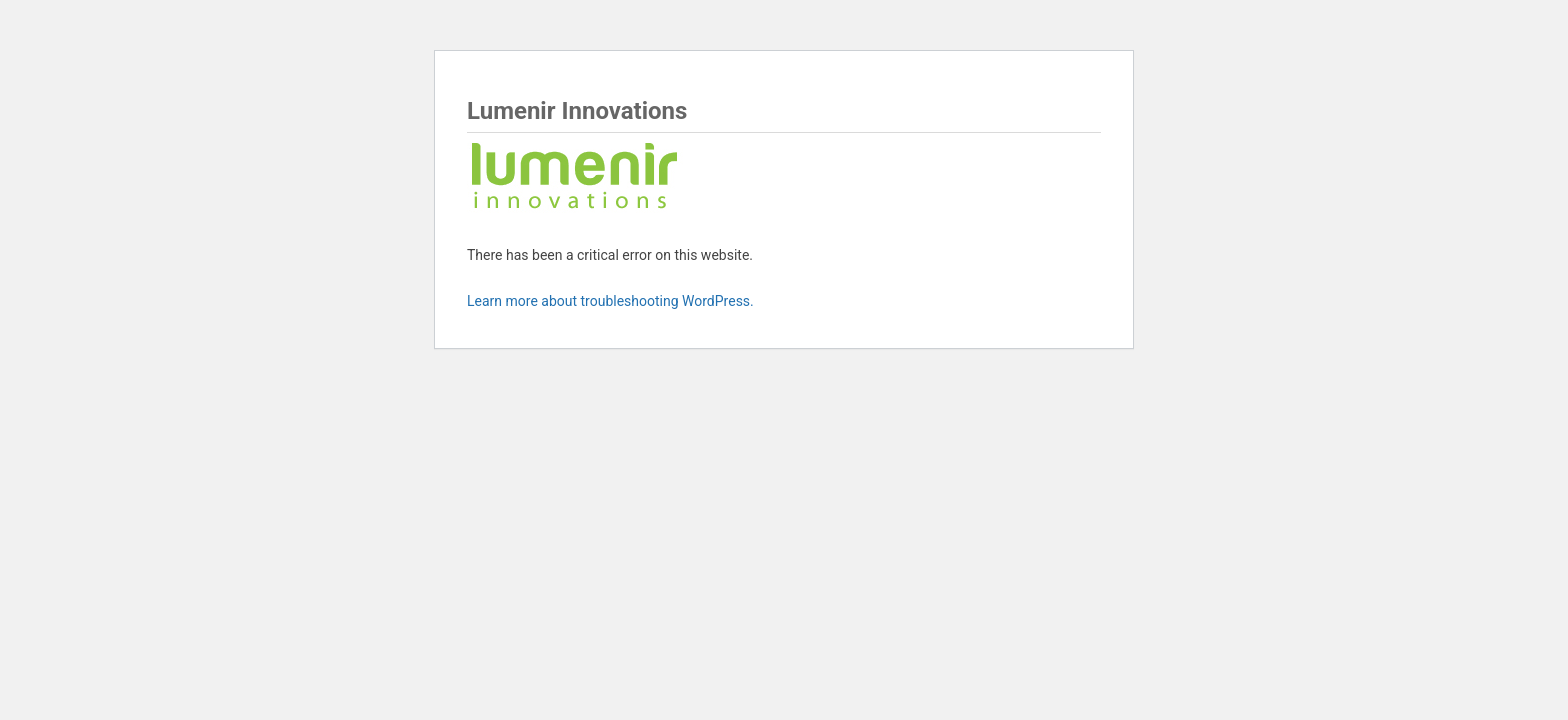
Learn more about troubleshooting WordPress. (610, 301)
